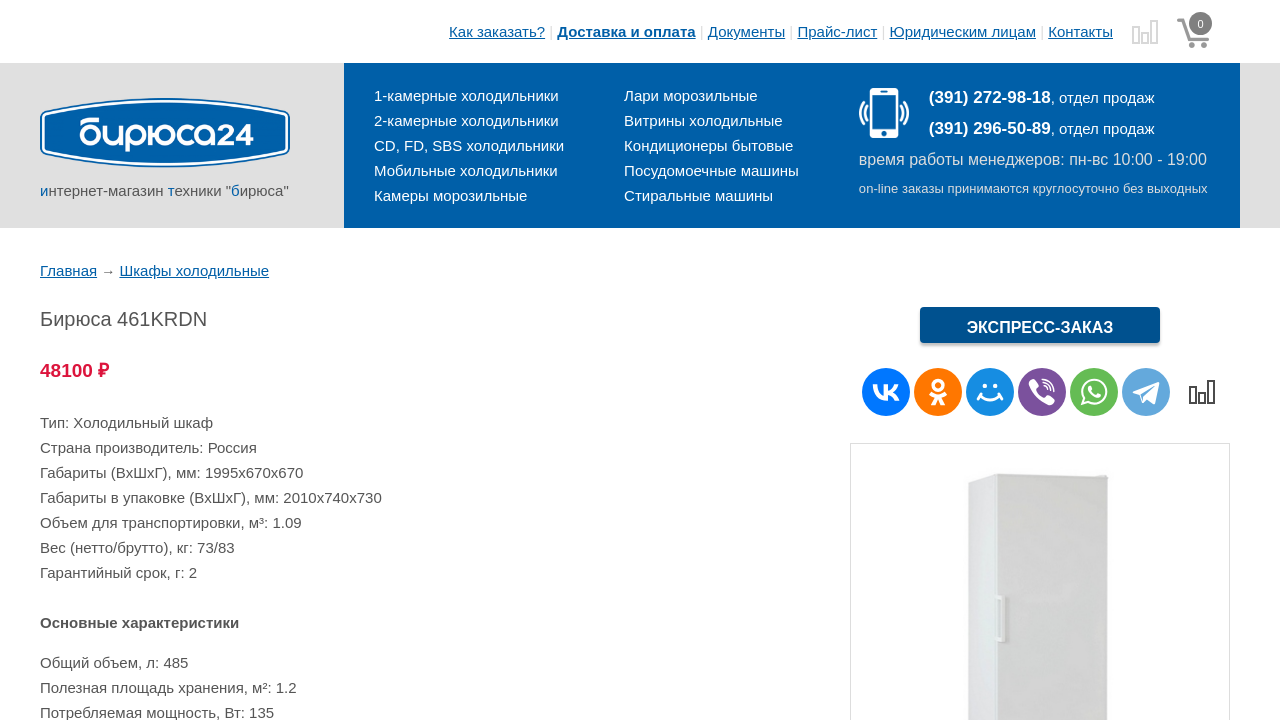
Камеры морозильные (450, 195)
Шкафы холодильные (194, 270)
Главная (68, 270)
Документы (746, 31)
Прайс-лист (837, 31)
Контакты (1080, 31)
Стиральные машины (698, 195)
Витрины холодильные (703, 120)
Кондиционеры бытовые (708, 145)
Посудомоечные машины (711, 170)
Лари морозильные (690, 95)
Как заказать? (497, 31)
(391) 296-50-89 (990, 128)
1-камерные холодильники (466, 95)
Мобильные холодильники (466, 170)
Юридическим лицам (963, 31)
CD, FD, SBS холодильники (469, 145)
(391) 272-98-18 (990, 97)
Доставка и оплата (626, 31)
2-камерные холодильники (466, 120)
